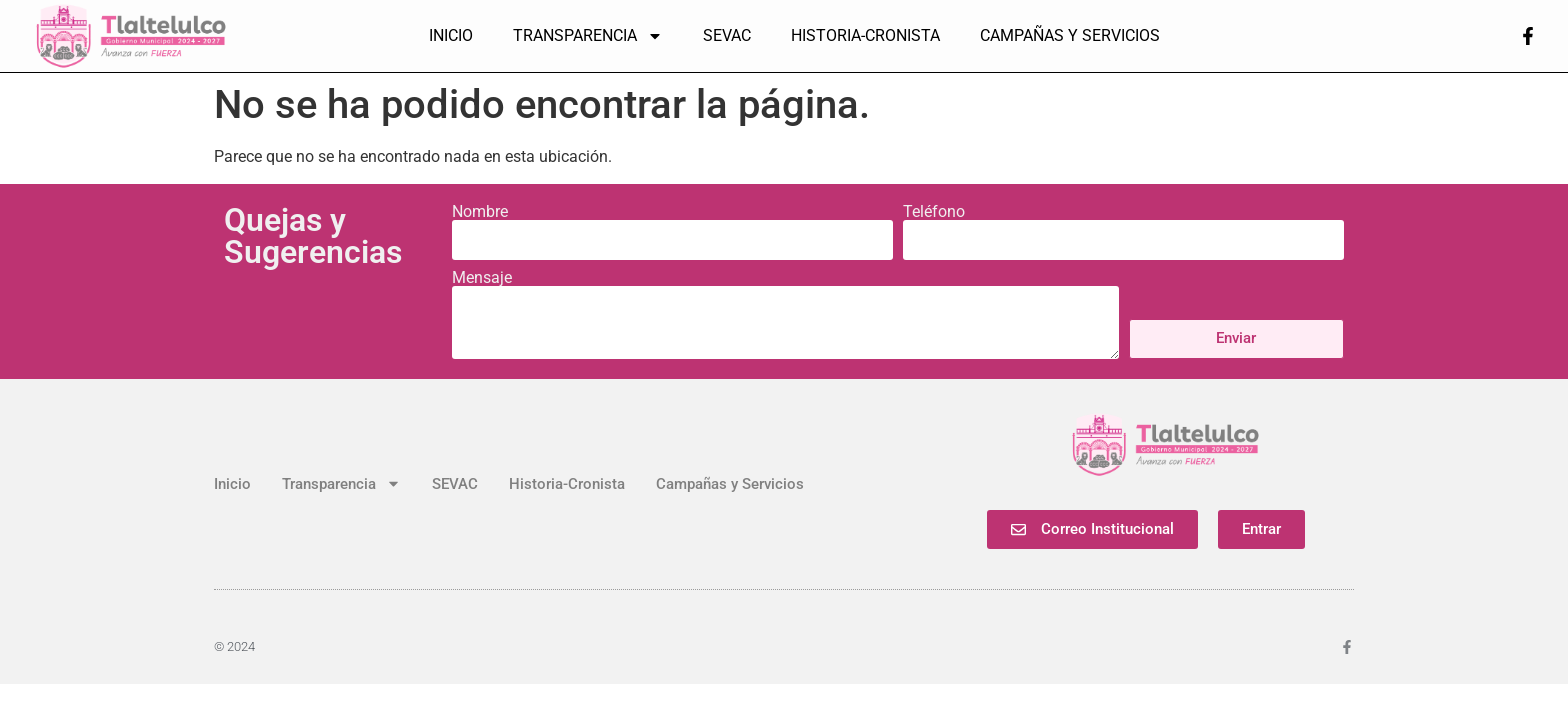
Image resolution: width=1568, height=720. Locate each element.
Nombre (480, 212)
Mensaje (482, 278)
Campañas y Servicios (1070, 35)
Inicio (451, 35)
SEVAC (727, 35)
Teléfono (934, 212)
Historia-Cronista (865, 35)
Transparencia (588, 36)
